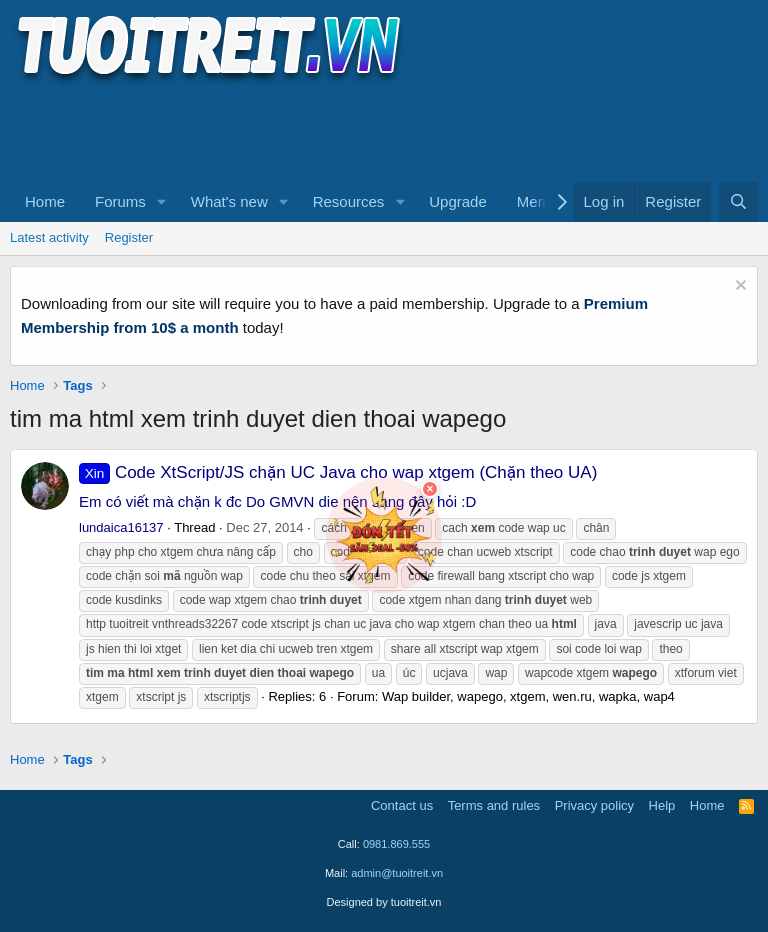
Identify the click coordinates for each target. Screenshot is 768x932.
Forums (120, 201)
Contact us (402, 805)
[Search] (738, 202)
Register (129, 237)
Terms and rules (494, 805)
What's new (229, 201)
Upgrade (458, 201)
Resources (349, 201)
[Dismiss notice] (738, 287)
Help (662, 805)
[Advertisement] (374, 131)
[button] (162, 202)
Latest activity (49, 237)
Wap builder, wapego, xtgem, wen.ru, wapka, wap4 (528, 696)
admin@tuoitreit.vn (397, 873)
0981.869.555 (396, 844)
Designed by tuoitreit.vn (384, 902)
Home (45, 201)
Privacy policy (594, 805)
